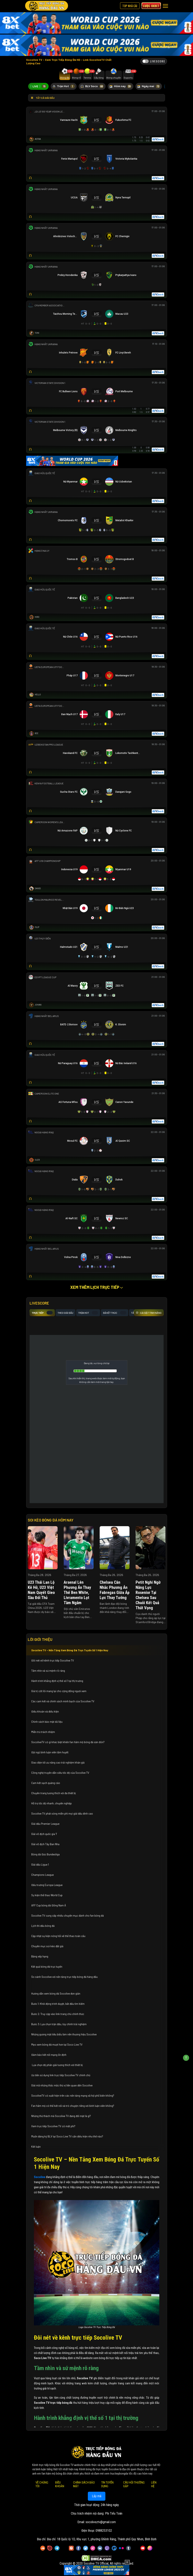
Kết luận (36, 2146)
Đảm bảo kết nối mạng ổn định (48, 2054)
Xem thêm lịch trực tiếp (96, 1287)
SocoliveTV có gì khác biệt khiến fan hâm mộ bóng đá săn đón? (68, 1742)
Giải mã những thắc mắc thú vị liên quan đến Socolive (62, 2085)
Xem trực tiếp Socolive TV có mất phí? (53, 2126)
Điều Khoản (59, 2484)
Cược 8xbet (151, 5)
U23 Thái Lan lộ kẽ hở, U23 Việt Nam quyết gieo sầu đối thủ (41, 1590)
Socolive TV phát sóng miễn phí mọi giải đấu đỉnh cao (62, 1813)
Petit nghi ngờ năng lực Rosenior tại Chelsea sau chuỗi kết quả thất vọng (148, 1595)
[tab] (64, 75)
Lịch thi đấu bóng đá (43, 1925)
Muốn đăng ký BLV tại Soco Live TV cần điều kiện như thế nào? (67, 2136)
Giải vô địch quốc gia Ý (44, 1834)
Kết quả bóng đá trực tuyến (46, 1966)
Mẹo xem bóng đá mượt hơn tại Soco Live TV (57, 2044)
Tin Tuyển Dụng (107, 2484)
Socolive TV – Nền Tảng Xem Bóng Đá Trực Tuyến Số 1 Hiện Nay (69, 1650)
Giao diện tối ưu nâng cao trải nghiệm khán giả (58, 1762)
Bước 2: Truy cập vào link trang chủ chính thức (58, 2014)
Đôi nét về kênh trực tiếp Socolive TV (52, 1660)
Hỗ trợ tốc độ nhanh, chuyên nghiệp (51, 1803)
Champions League (42, 1874)
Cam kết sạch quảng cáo (46, 1783)
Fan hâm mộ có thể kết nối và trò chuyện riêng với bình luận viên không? (72, 2105)
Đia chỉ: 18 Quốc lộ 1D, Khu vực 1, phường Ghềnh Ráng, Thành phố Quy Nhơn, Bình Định (101, 2539)
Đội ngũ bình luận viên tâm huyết (49, 1752)
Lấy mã (96, 2496)
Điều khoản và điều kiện (45, 1711)
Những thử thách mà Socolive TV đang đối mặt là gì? (61, 2116)
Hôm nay (120, 86)
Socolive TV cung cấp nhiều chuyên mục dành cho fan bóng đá (67, 1915)
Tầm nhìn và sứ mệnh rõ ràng (48, 1670)
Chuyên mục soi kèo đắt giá (47, 1946)
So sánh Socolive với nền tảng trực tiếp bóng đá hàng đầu (64, 1976)
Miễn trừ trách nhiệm (43, 1732)
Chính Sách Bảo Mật (84, 2484)
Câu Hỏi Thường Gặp (134, 2484)
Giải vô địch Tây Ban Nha (45, 1844)
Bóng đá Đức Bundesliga (45, 1854)
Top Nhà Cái (129, 5)
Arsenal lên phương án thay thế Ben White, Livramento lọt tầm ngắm (77, 1592)
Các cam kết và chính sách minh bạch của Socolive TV (62, 1701)
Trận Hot (63, 86)
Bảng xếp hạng (39, 1956)
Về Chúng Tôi (42, 2484)
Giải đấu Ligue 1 (40, 1864)
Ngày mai (148, 86)
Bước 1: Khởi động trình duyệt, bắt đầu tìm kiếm (58, 2003)
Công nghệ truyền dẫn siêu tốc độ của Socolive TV (60, 1772)
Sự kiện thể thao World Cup (47, 1895)
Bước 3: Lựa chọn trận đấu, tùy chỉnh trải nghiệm (59, 2024)
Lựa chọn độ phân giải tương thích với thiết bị (57, 2065)
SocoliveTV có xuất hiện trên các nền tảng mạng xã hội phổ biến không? (72, 2095)
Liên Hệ (153, 2484)
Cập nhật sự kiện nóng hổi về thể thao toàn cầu (58, 1936)
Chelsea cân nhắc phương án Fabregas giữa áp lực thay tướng (114, 1590)
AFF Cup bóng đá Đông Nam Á (48, 1905)
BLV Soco (92, 86)
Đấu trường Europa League (47, 1885)
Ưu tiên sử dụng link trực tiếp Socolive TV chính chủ (61, 2075)
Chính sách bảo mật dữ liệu (47, 1721)
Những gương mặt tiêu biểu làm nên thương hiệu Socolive (64, 2034)
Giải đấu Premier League (45, 1823)
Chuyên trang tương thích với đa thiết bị (53, 1793)
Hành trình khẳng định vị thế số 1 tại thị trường (57, 1681)
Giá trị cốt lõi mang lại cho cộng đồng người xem (58, 1691)
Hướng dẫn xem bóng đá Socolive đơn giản (55, 1993)
